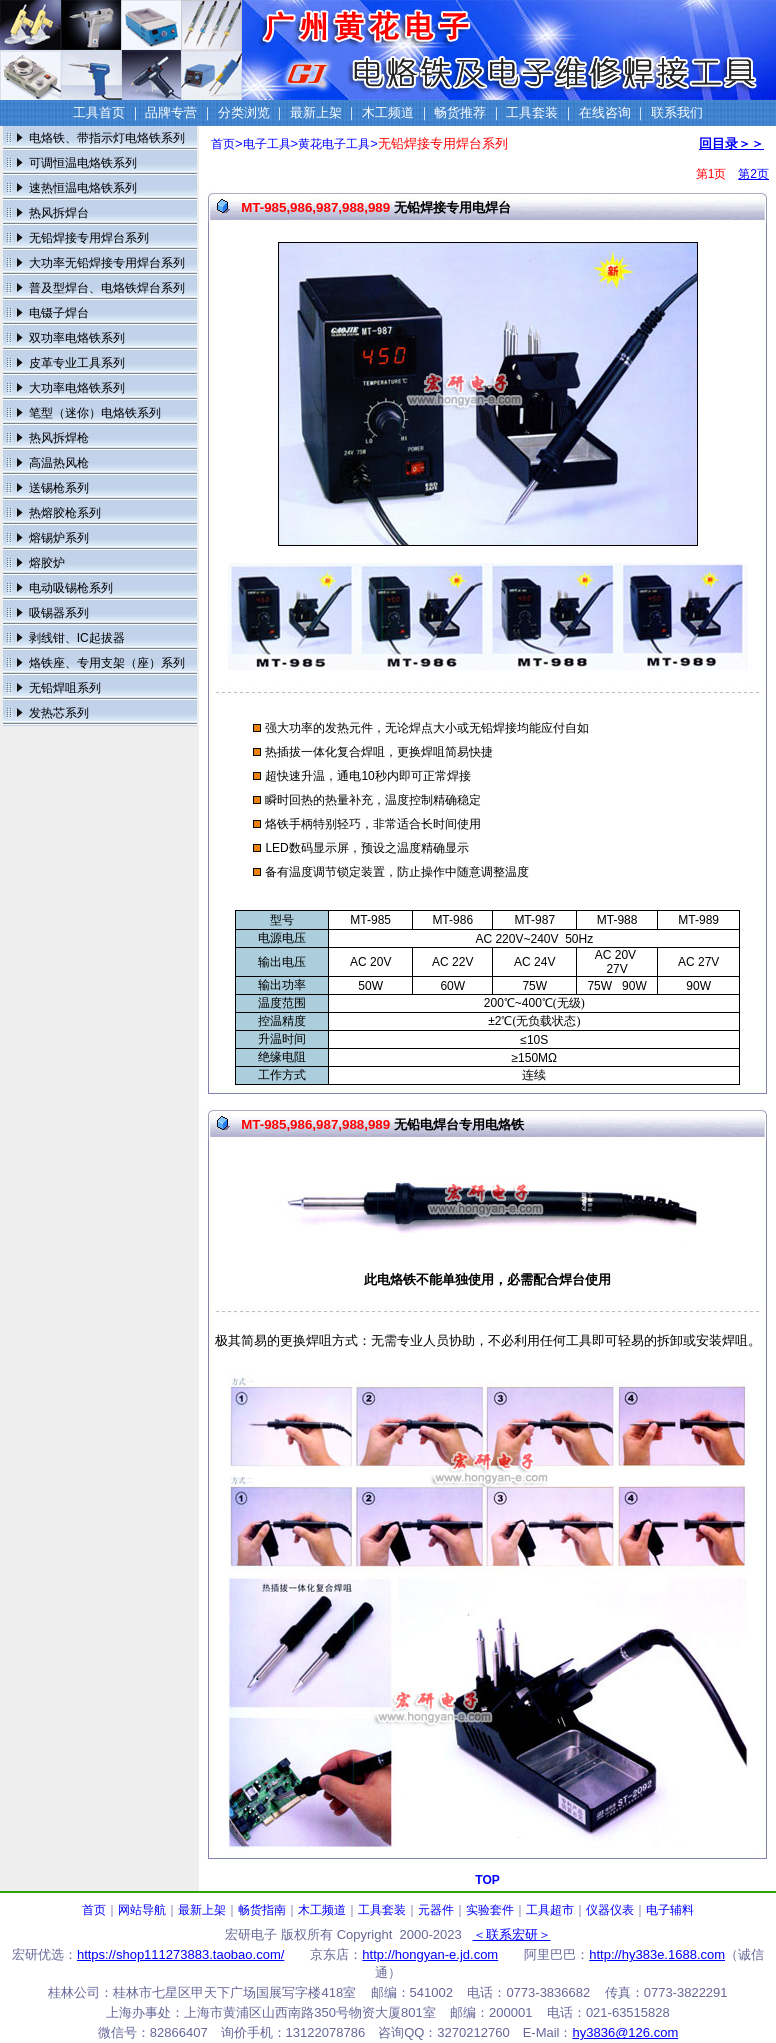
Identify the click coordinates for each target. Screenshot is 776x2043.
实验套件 (490, 1910)
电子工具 (267, 144)
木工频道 (322, 1910)
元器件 (436, 1910)
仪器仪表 (610, 1910)
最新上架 (202, 1910)
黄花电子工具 (334, 144)
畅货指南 (262, 1910)
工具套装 (382, 1910)
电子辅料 (670, 1910)
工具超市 (550, 1910)
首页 (223, 144)
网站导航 (142, 1910)
